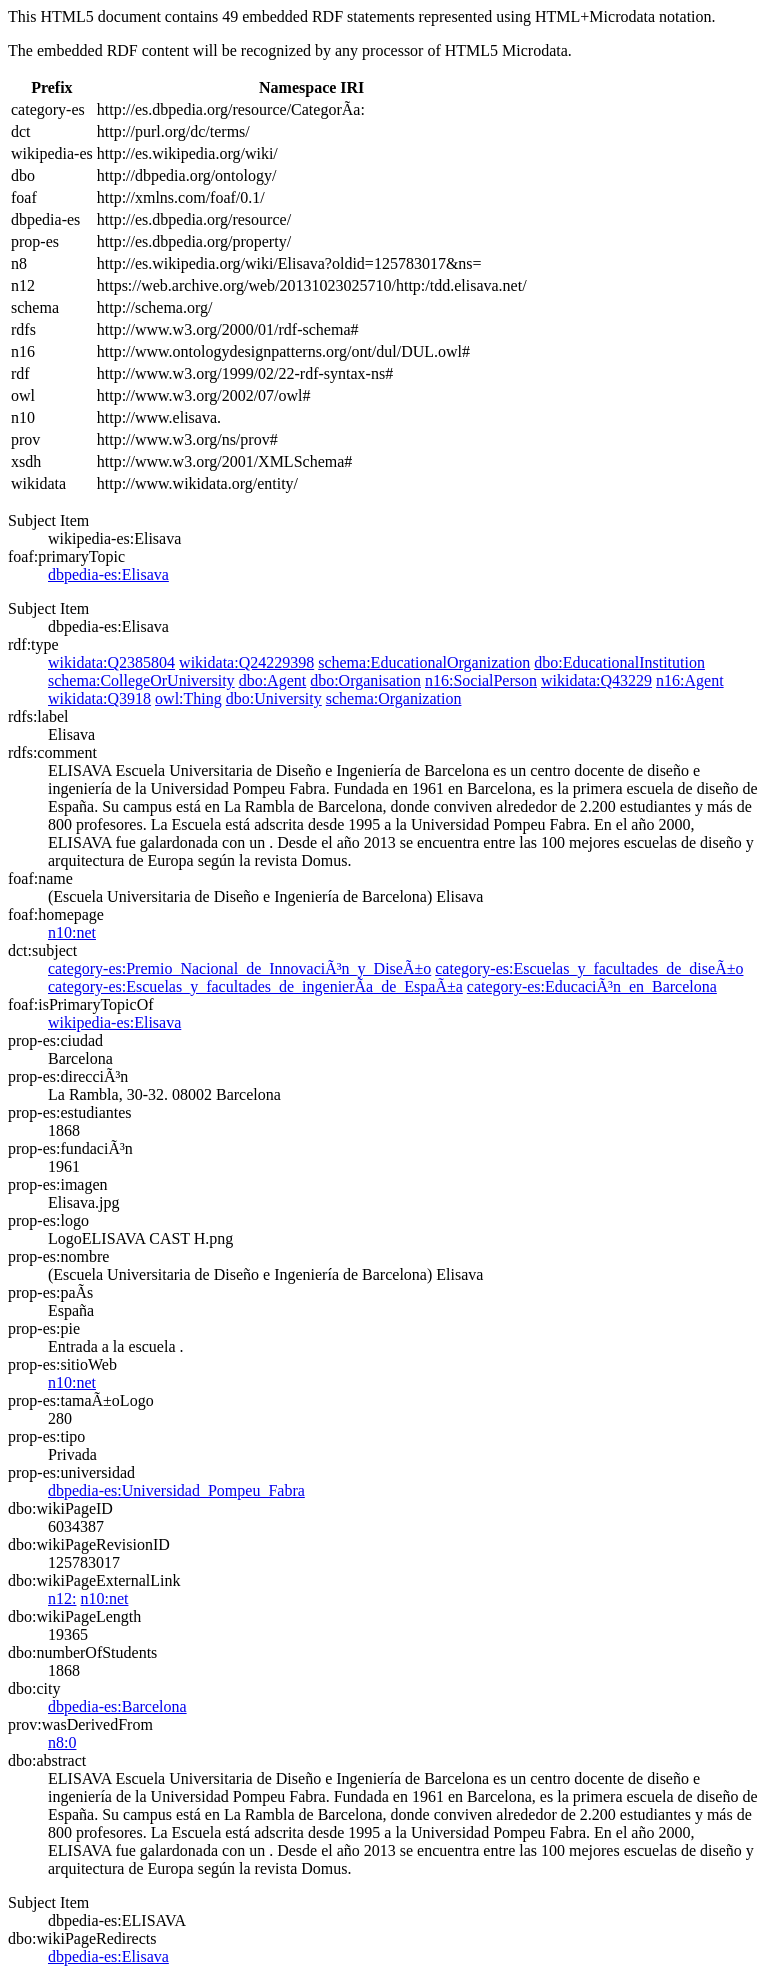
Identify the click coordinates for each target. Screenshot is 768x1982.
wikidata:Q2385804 (111, 662)
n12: (62, 1598)
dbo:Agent (273, 680)
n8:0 (62, 1742)
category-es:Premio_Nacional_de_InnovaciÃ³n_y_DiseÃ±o (239, 968)
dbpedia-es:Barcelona (117, 1706)
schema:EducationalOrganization (424, 662)
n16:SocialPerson (481, 680)
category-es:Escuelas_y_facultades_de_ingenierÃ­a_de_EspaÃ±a (255, 986)
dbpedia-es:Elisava (108, 574)
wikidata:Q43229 (596, 680)
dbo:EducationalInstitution (619, 662)
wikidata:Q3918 (99, 698)
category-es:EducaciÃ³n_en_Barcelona (592, 986)
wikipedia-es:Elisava (114, 1022)
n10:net (72, 932)
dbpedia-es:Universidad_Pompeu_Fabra (176, 1490)
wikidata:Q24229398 (246, 662)
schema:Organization (394, 698)
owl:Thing (188, 698)
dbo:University (274, 698)
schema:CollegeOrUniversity (141, 680)
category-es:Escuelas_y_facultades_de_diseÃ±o (589, 968)
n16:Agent (690, 680)
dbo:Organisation (365, 680)
